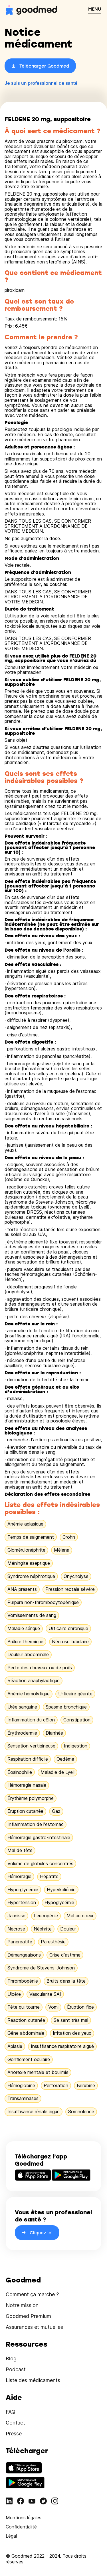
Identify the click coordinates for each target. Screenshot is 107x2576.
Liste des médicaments (33, 2380)
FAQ (10, 2412)
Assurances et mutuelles (34, 2327)
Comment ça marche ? (32, 2294)
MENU (94, 9)
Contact (15, 2423)
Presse (14, 2434)
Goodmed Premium (28, 2316)
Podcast (16, 2369)
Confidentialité (21, 2527)
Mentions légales (23, 2517)
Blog (11, 2358)
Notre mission (22, 2305)
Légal (11, 2536)
